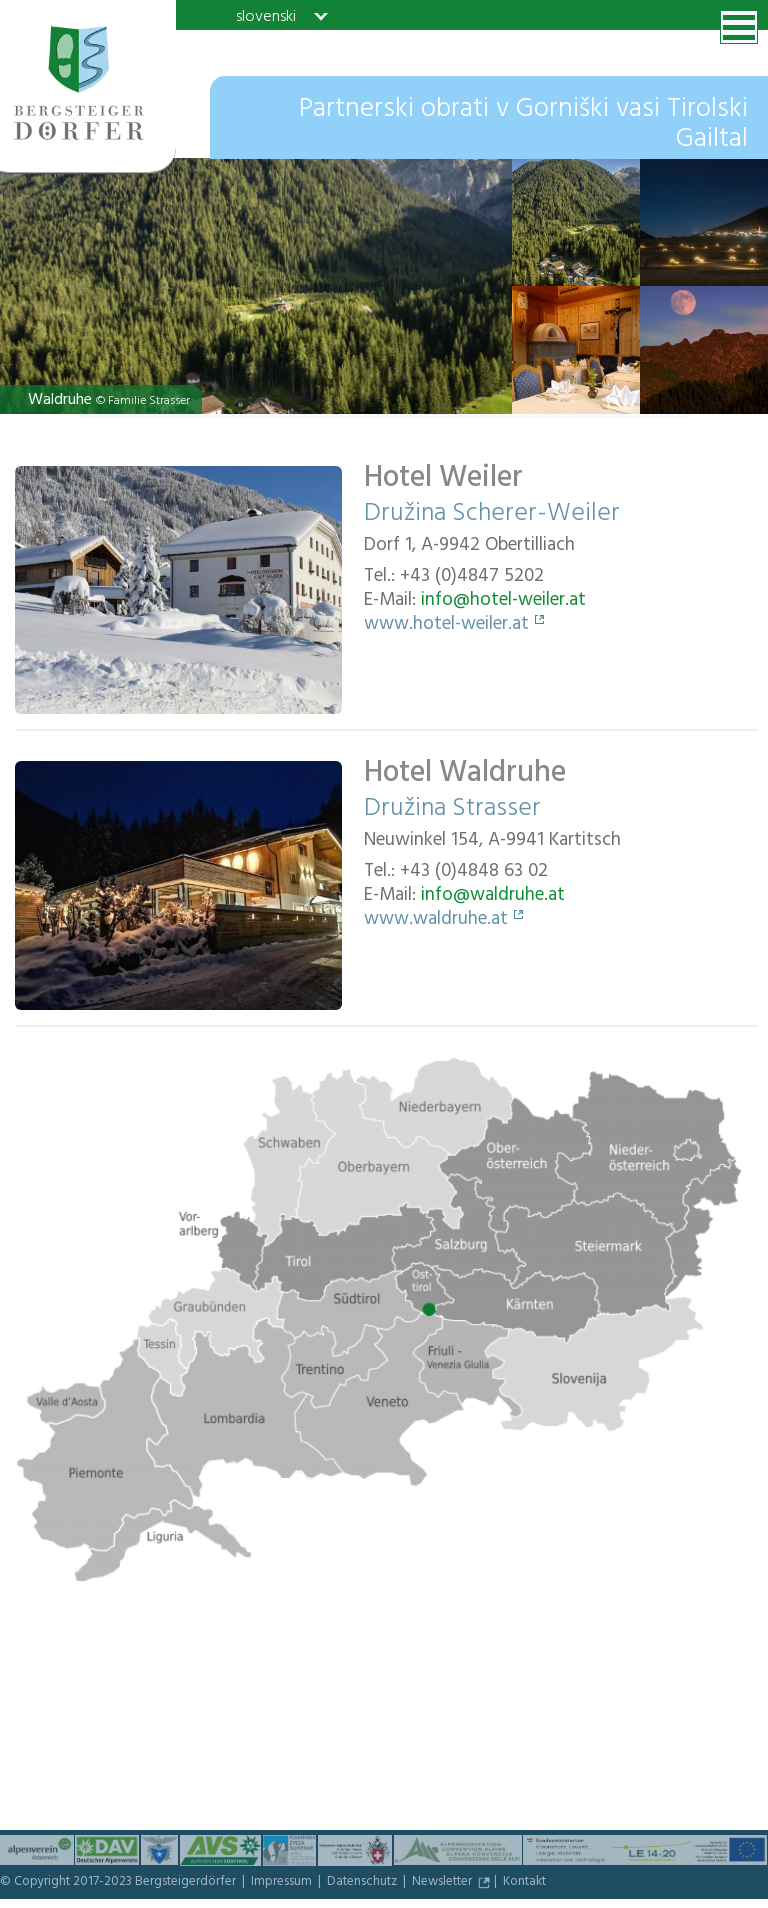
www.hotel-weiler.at (446, 626)
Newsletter (443, 1883)
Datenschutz (363, 1883)
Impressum (283, 1883)
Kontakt (524, 1883)
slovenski (266, 16)
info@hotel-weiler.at (503, 602)
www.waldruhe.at (436, 921)
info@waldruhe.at (493, 897)
